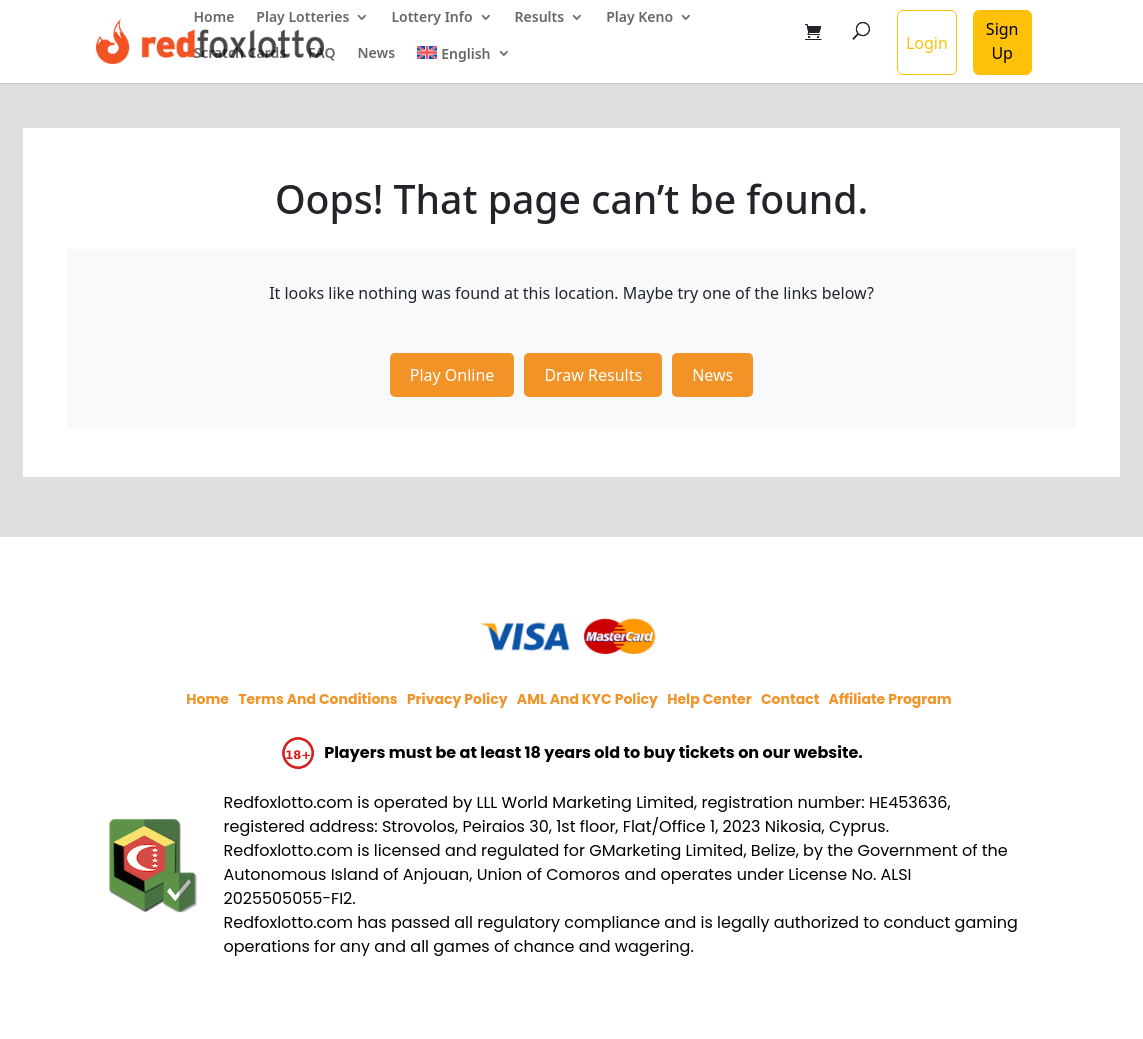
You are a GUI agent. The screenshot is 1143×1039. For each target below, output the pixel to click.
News (377, 54)
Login (927, 43)
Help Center (709, 699)
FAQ (321, 54)
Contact (790, 699)
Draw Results (593, 375)
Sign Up (1002, 41)
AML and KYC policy (587, 699)
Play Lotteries (302, 18)
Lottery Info (431, 18)
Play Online (452, 375)
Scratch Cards (240, 54)
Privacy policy (457, 699)
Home (214, 18)
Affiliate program (890, 699)
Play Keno (639, 18)
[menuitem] (463, 64)
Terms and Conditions (317, 699)
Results (540, 18)
